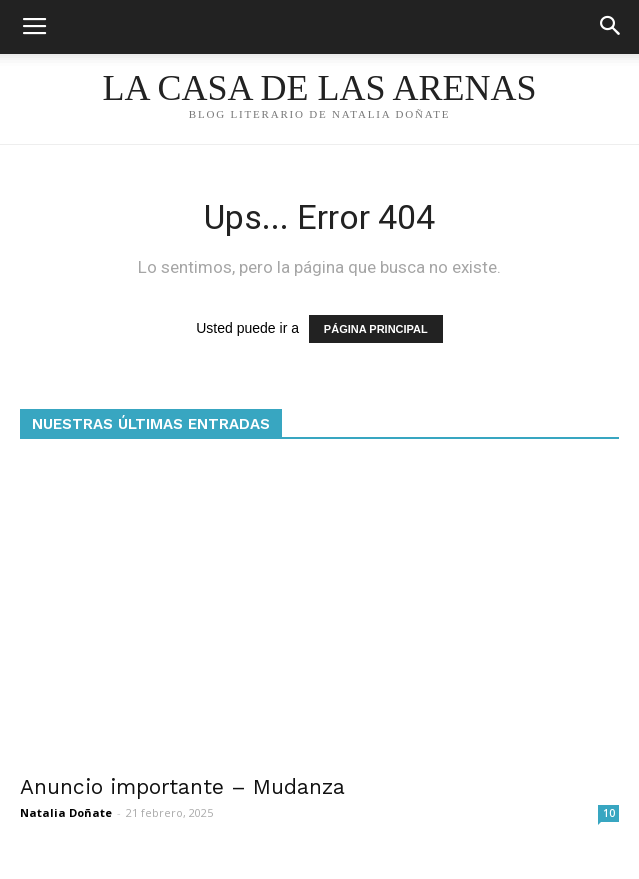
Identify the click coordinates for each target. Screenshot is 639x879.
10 (609, 813)
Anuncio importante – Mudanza (182, 786)
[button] (611, 27)
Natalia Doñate (66, 812)
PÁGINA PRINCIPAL (376, 329)
